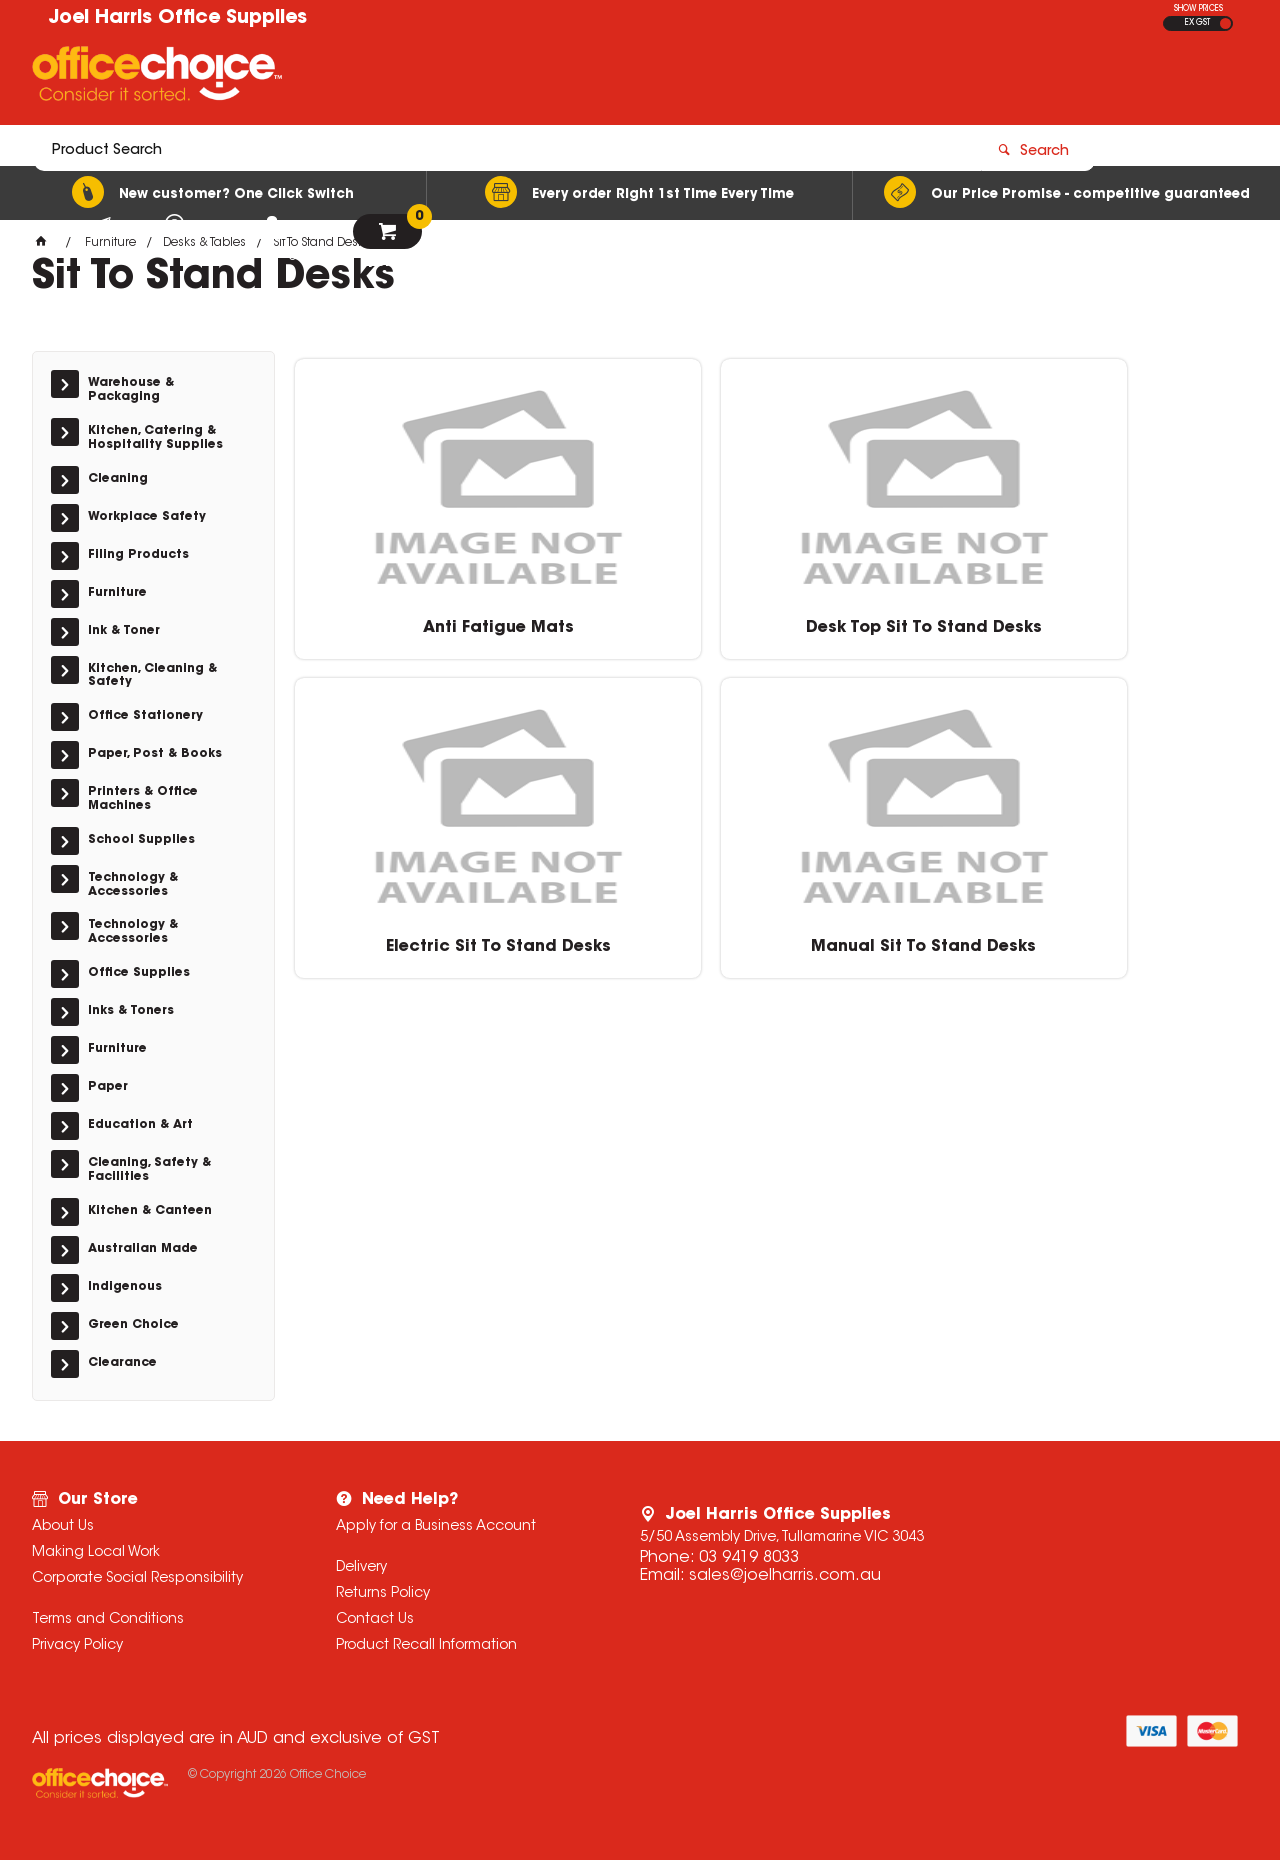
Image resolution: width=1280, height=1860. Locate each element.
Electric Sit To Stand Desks (886, 629)
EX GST (1197, 23)
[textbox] (523, 77)
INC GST (1225, 23)
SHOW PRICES (1198, 9)
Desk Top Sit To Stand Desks (646, 629)
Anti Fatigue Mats (405, 620)
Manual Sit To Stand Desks (1127, 629)
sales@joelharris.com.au (785, 1576)
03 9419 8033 (749, 1558)
